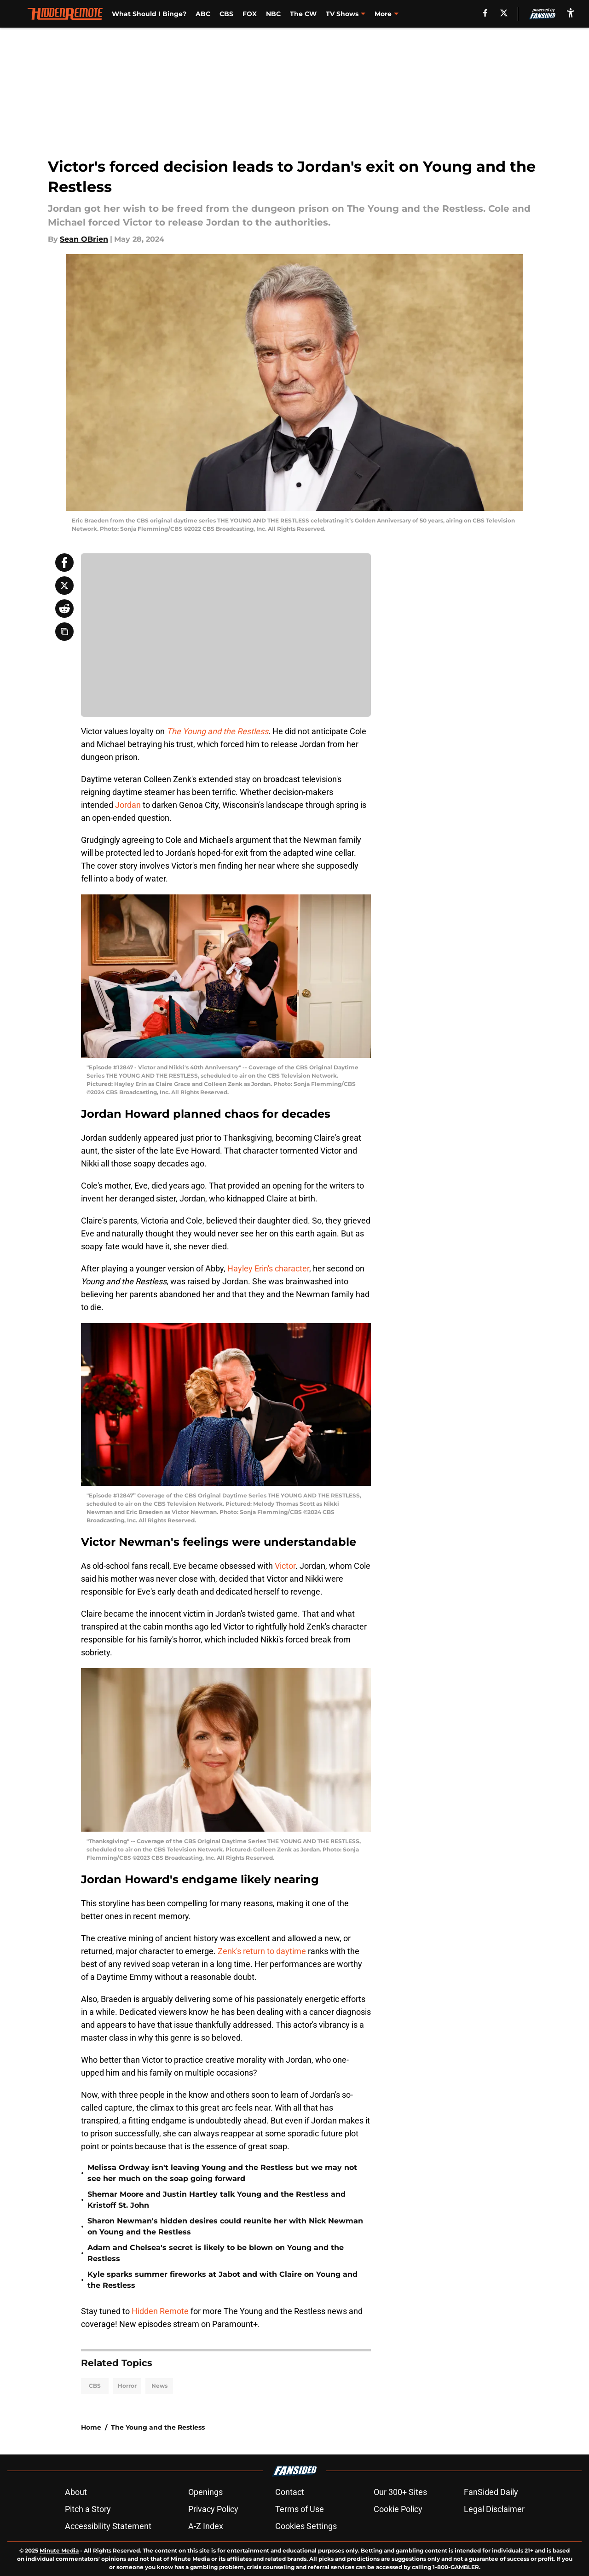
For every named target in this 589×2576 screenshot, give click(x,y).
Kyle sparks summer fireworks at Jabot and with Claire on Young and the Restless (222, 2280)
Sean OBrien (84, 239)
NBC (273, 14)
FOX (250, 14)
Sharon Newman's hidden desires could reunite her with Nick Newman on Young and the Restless (225, 2226)
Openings (205, 2492)
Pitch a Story (88, 2509)
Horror (127, 2385)
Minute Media (59, 2550)
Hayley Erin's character (268, 1268)
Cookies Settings (306, 2526)
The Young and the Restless (158, 2427)
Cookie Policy (398, 2509)
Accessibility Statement (108, 2526)
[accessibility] (570, 12)
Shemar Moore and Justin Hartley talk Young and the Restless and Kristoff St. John (216, 2200)
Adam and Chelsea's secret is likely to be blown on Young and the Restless (215, 2253)
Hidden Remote (160, 2311)
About (76, 2492)
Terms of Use (299, 2509)
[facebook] (485, 13)
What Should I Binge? (149, 14)
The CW (303, 14)
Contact (289, 2492)
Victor (285, 1566)
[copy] (64, 631)
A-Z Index (205, 2526)
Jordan (128, 805)
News (159, 2385)
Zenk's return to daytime (262, 1951)
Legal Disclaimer (494, 2509)
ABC (203, 14)
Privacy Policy (213, 2509)
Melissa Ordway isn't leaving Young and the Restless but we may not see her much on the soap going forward (222, 2173)
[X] (504, 13)
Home (91, 2427)
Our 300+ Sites (400, 2492)
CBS (226, 14)
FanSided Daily (491, 2492)
